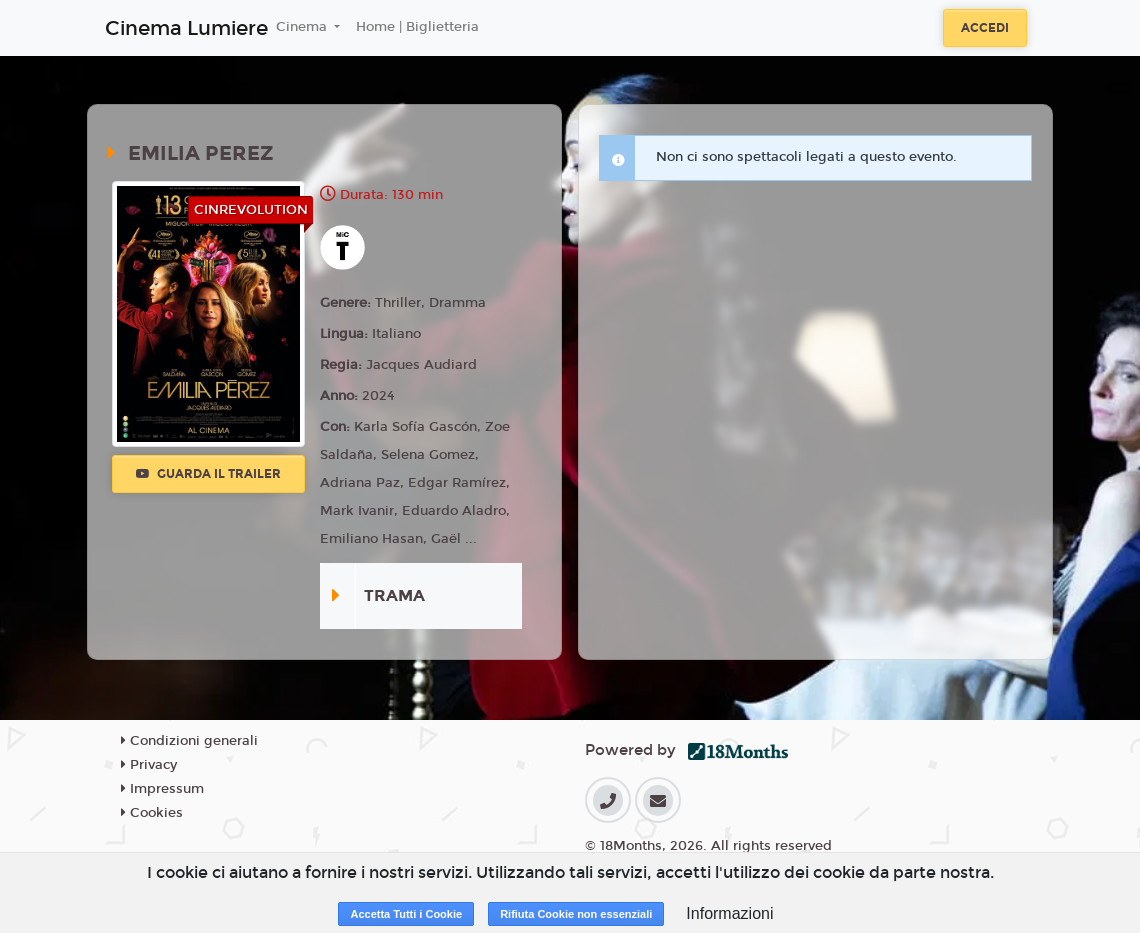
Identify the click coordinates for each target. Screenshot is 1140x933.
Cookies (152, 813)
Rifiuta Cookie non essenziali (576, 914)
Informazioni (729, 913)
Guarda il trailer (208, 474)
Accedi (985, 28)
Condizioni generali (189, 741)
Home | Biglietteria (417, 27)
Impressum (162, 789)
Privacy (149, 765)
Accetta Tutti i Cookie (406, 914)
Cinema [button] (303, 27)
